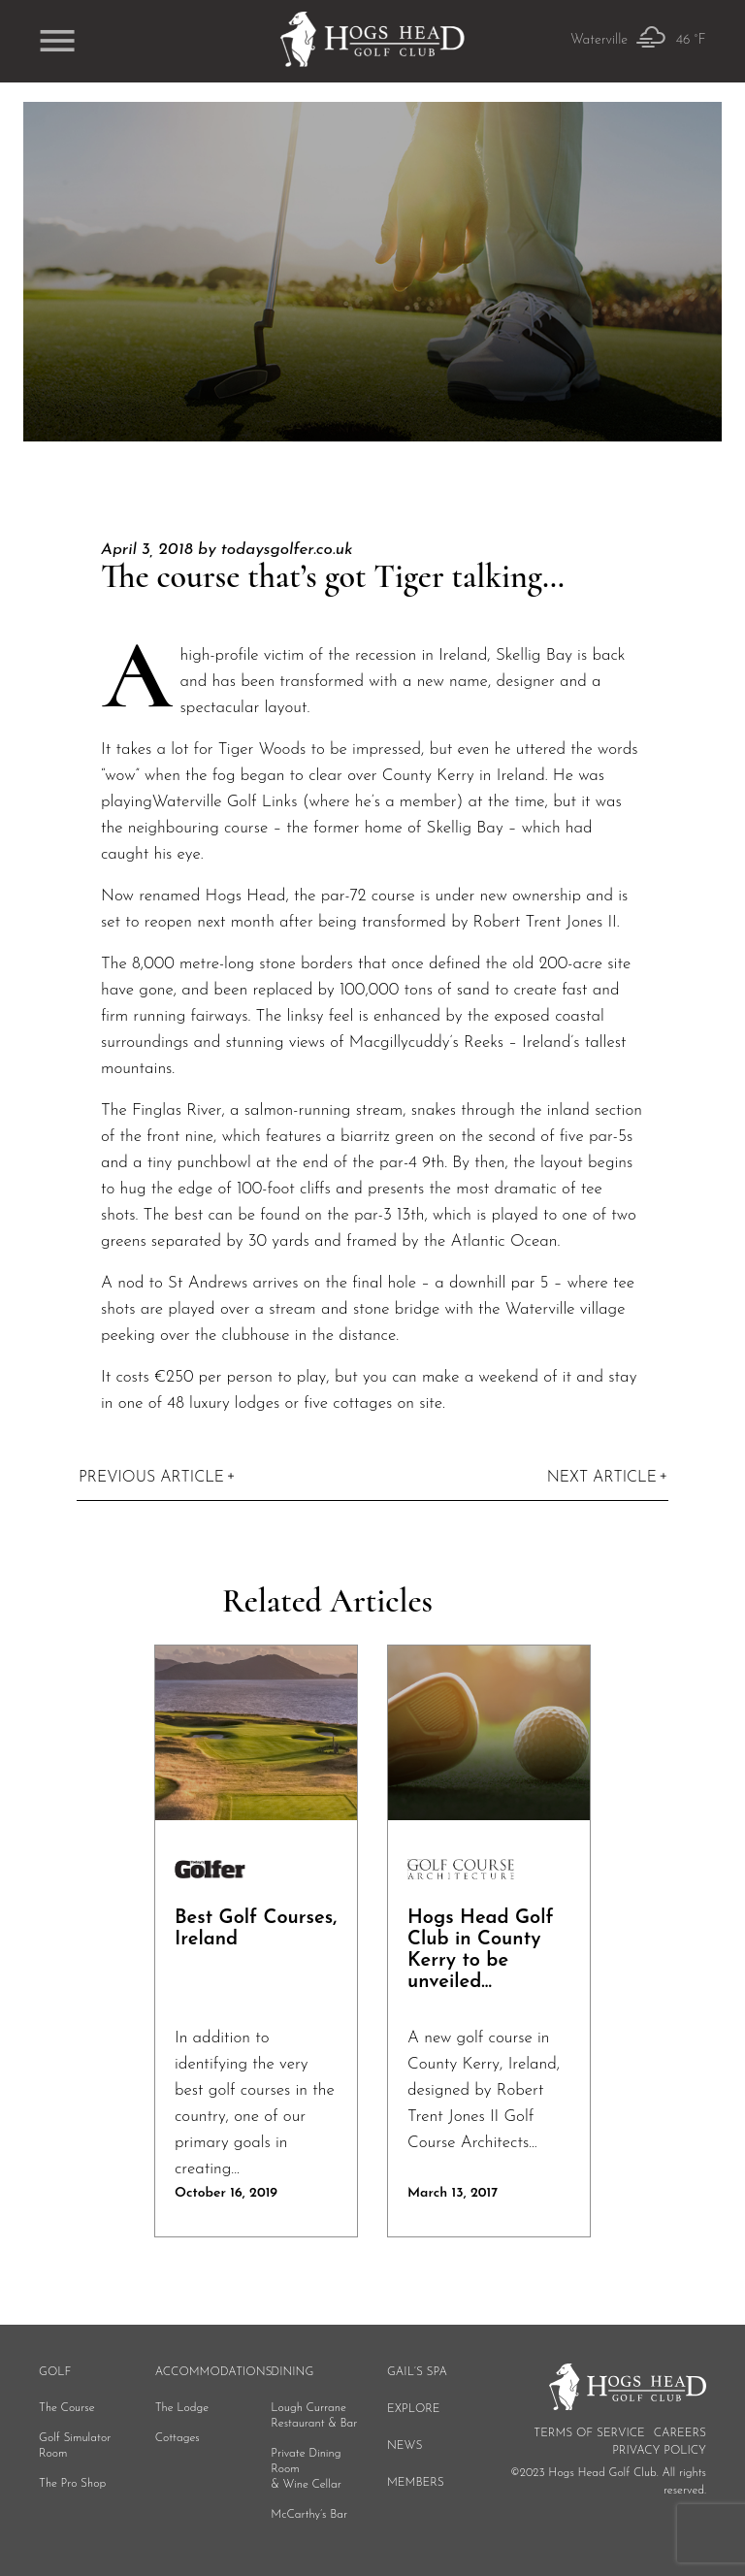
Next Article (602, 1477)
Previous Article (151, 1477)
